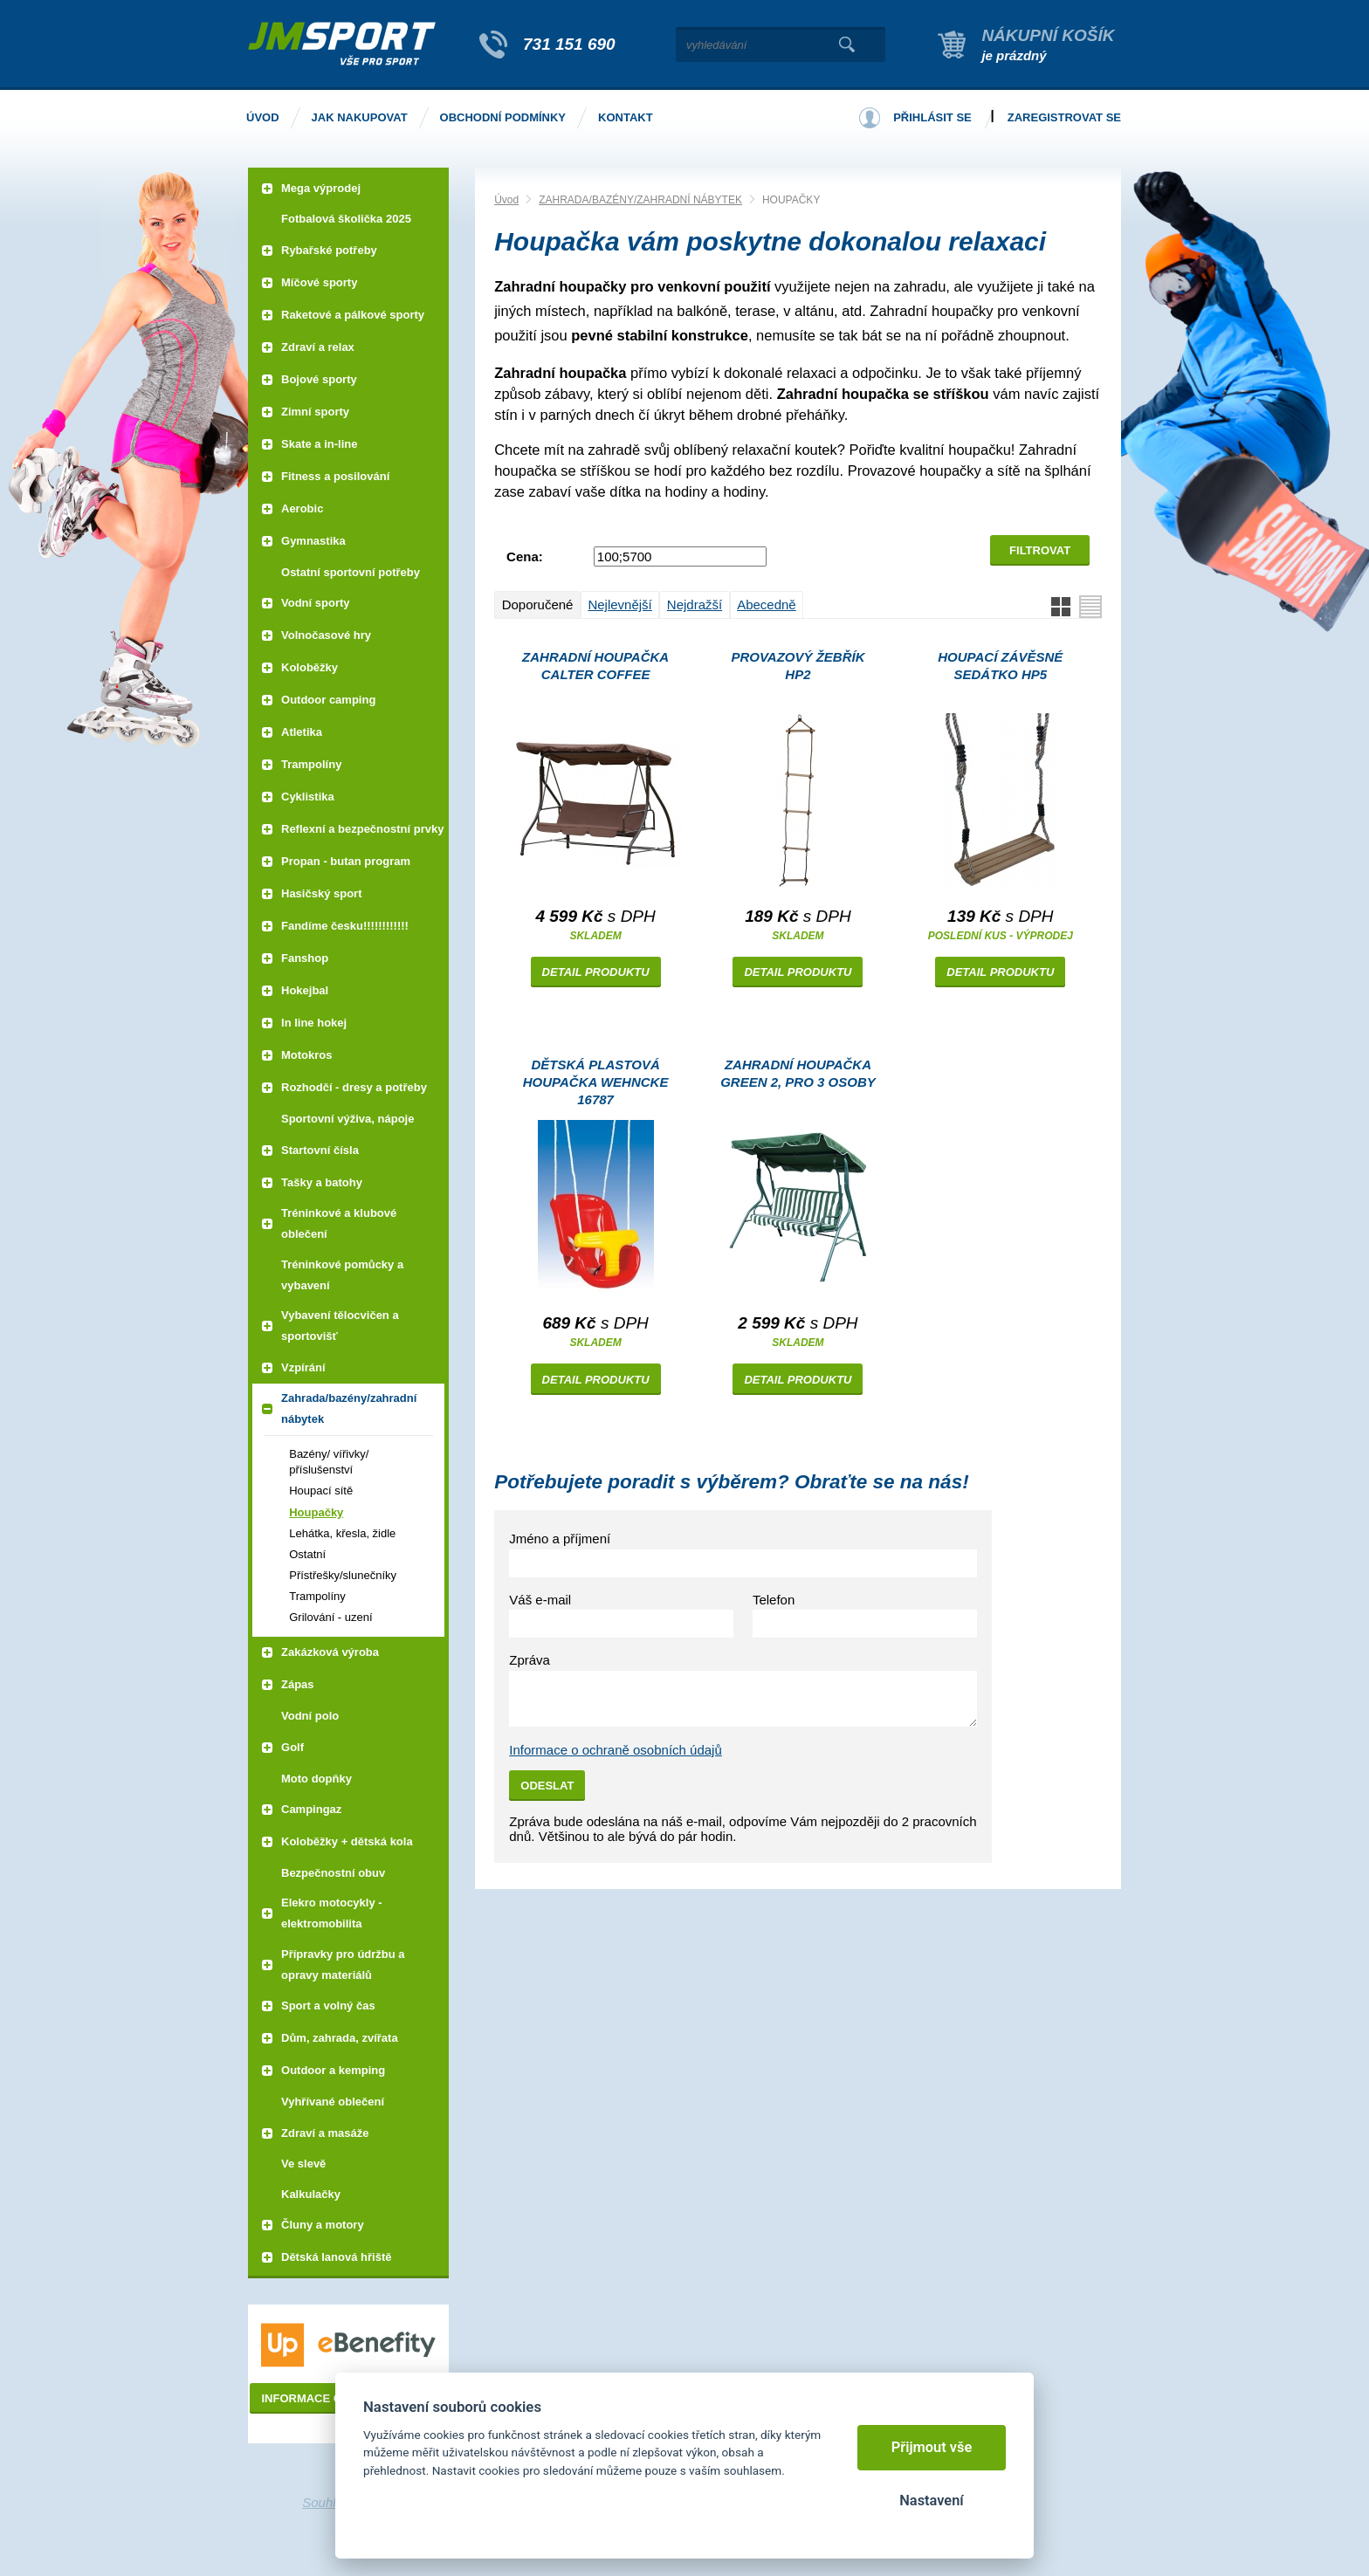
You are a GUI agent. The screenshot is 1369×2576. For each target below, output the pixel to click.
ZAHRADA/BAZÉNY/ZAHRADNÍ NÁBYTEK (640, 200)
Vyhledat (846, 44)
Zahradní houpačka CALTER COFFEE (595, 665)
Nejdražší (694, 604)
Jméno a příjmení (559, 1538)
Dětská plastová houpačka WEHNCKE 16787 (596, 1082)
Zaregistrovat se (1064, 117)
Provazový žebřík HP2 (797, 665)
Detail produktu (596, 972)
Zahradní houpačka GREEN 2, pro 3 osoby (798, 1073)
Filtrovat (1039, 550)
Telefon (774, 1599)
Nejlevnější (619, 604)
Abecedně (766, 604)
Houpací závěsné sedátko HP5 (1000, 665)
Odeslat (547, 1785)
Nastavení (931, 2500)
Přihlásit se (932, 117)
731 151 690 (569, 44)
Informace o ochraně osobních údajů (615, 1749)
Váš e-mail (540, 1599)
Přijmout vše (932, 2447)
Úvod (506, 200)
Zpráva (529, 1659)
